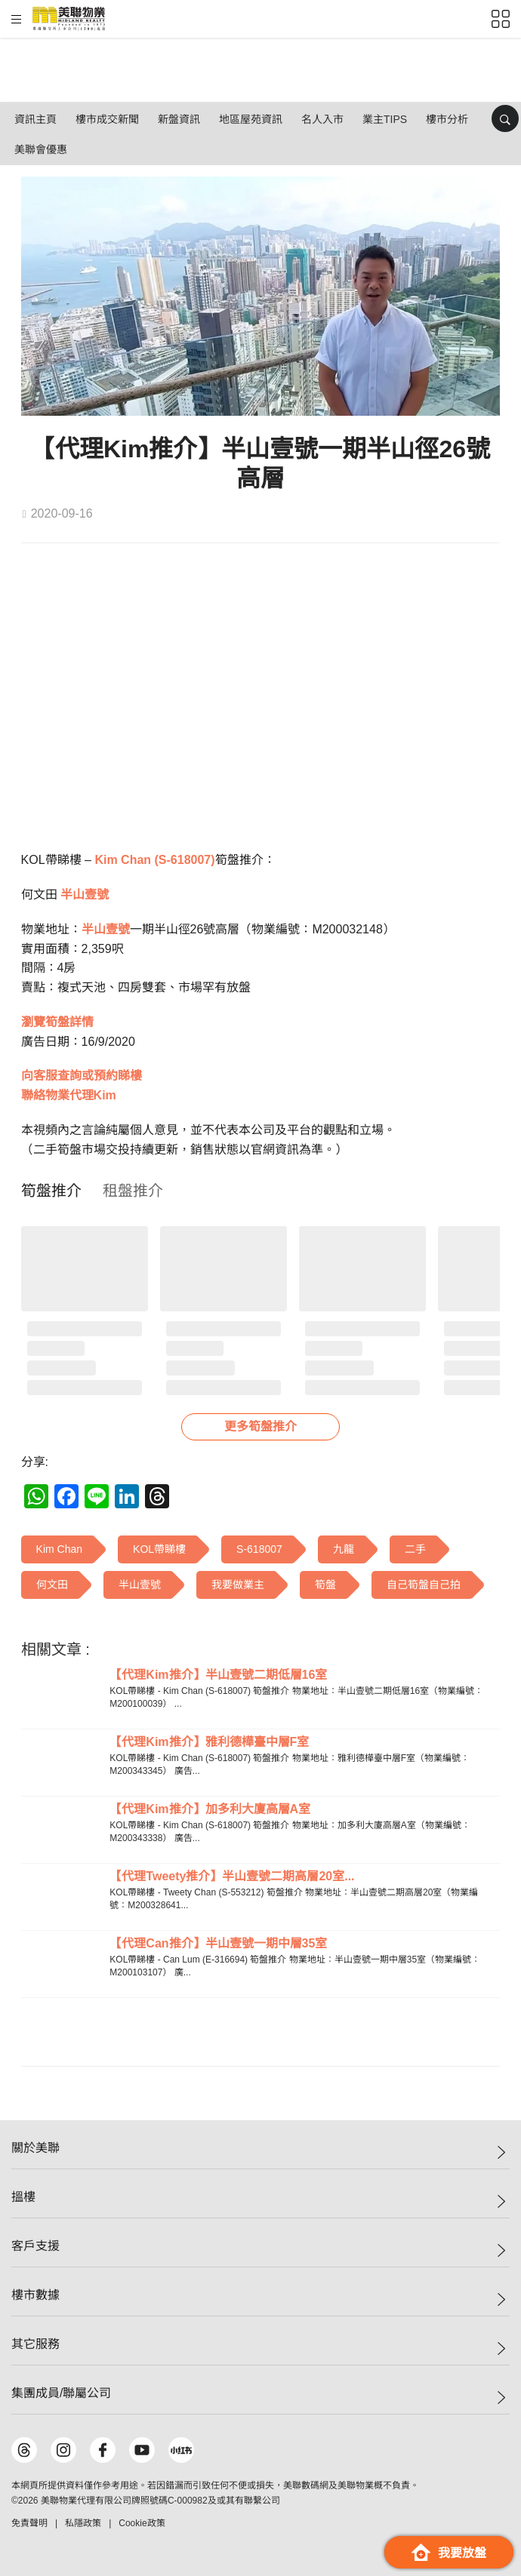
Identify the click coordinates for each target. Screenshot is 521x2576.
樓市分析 (447, 119)
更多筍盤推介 (260, 1426)
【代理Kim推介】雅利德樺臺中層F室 (209, 1741)
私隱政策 (83, 2523)
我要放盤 (449, 2552)
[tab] (51, 1190)
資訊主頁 (35, 119)
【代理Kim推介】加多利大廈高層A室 (209, 1809)
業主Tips (384, 119)
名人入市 (322, 119)
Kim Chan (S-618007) (154, 859)
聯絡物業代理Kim (68, 1095)
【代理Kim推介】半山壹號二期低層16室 (218, 1674)
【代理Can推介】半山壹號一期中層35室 (218, 1943)
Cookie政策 (142, 2523)
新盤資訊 (179, 119)
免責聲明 (29, 2523)
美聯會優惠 (40, 149)
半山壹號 (84, 894)
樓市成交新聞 (107, 119)
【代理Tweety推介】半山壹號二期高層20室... (231, 1876)
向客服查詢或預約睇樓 (81, 1075)
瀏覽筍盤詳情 (57, 1022)
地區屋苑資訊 (250, 119)
